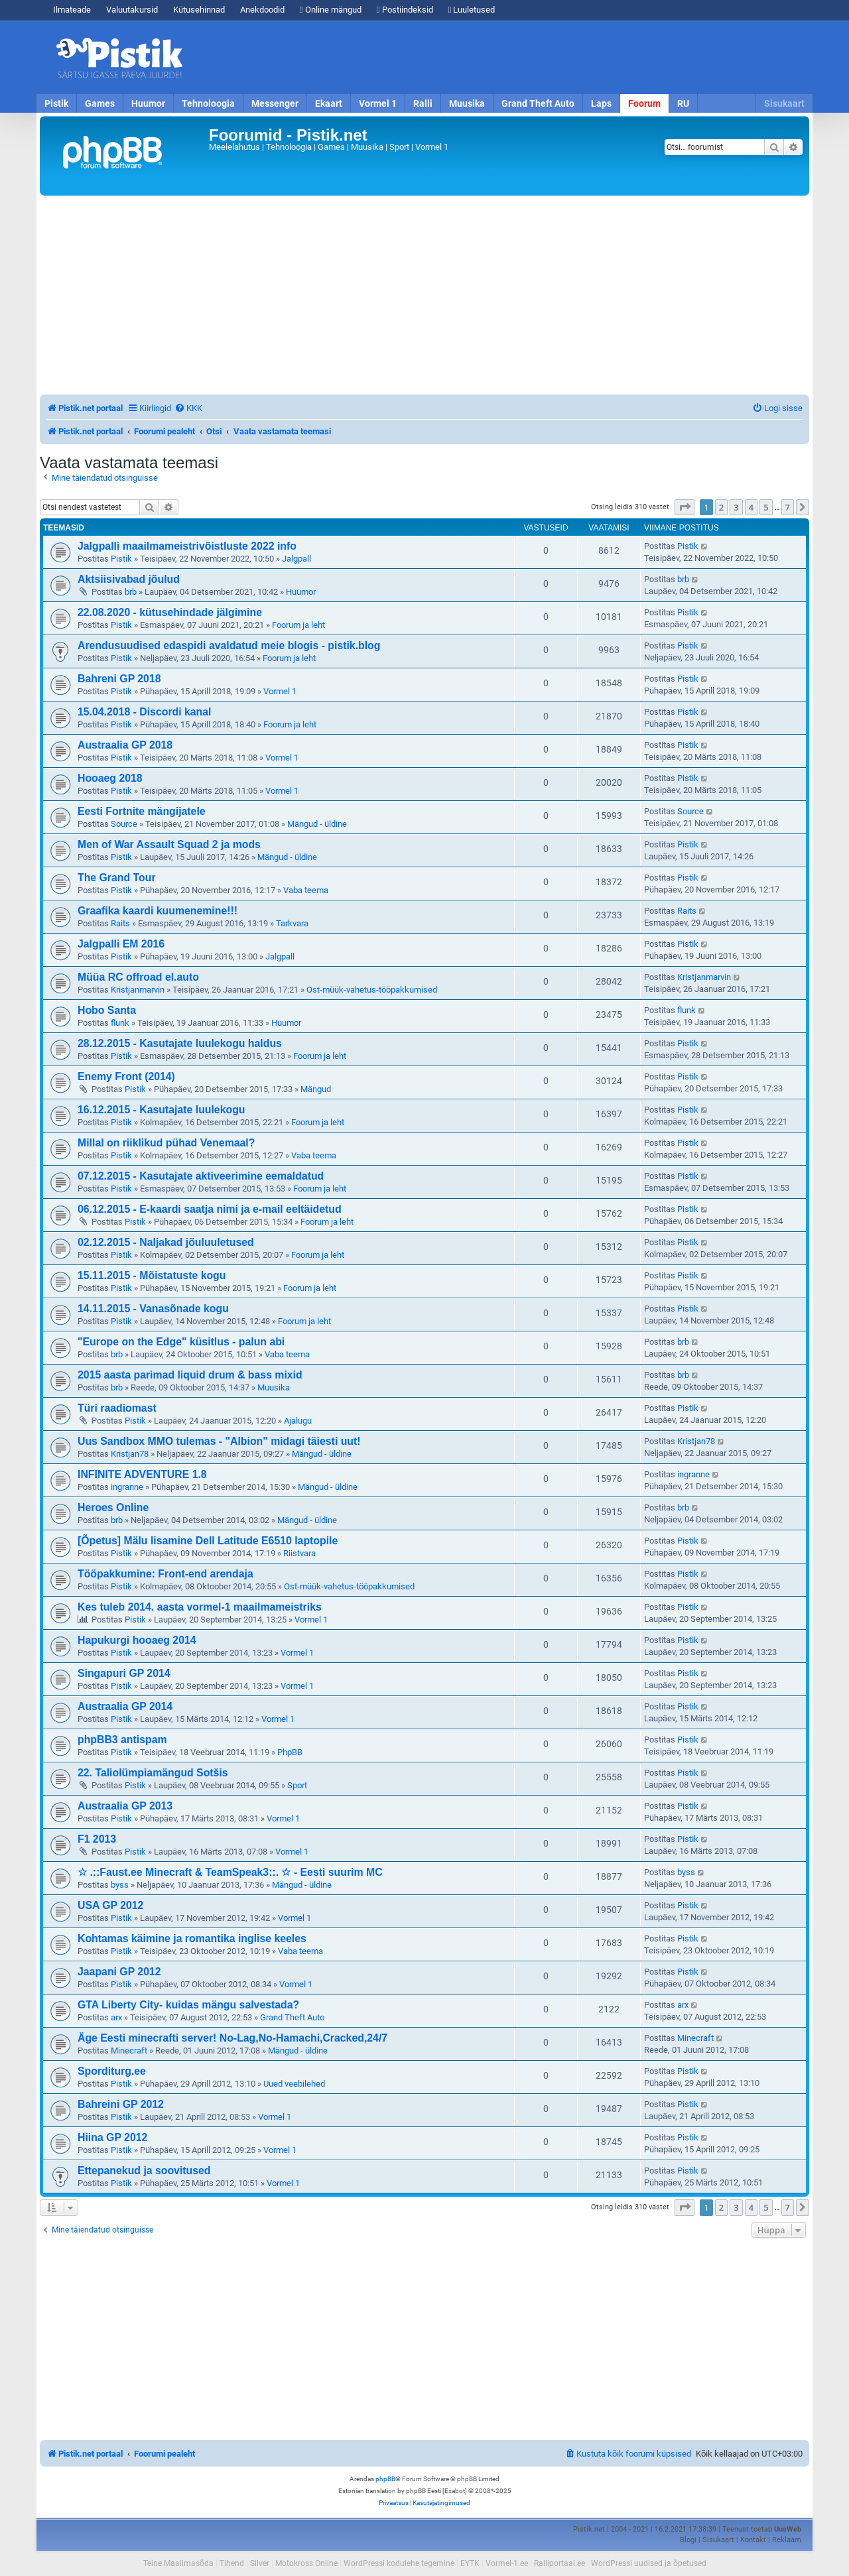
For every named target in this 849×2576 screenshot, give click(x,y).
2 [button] (721, 507)
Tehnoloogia (208, 103)
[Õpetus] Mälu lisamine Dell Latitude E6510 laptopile (208, 1540)
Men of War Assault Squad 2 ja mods (169, 844)
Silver (259, 2563)
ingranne (127, 1487)
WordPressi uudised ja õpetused (648, 2563)
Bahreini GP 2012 (121, 2104)
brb (131, 592)
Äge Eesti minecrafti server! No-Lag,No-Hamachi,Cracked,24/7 (232, 2038)
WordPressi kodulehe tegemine (399, 2563)
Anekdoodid (262, 10)
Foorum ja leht (298, 625)
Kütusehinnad (199, 10)
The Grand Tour (117, 877)
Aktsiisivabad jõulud (129, 579)
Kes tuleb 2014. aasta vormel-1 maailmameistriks (200, 1607)
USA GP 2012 (110, 1905)
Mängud (315, 1089)
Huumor (148, 103)
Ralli (422, 103)
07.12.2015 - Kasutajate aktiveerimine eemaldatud (201, 1176)
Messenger (274, 103)
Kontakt (753, 2540)
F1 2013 (97, 1839)
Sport (297, 1785)
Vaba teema (305, 890)
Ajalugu (298, 1421)
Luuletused (471, 10)
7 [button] (787, 507)
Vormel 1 (378, 103)
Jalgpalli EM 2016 (121, 944)
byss (120, 1885)
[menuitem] (188, 408)
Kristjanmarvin (137, 990)
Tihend (232, 2563)
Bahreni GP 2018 (119, 678)
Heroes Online (113, 1507)
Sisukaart (784, 103)
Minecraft (129, 2050)
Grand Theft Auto (537, 103)
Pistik (56, 103)
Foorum (644, 103)
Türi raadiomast (117, 1408)
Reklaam (786, 2540)
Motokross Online (306, 2563)
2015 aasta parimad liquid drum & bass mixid (190, 1374)
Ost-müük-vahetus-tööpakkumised (371, 990)
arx (116, 2017)
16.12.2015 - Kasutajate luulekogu (161, 1109)
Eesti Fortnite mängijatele (142, 811)
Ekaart (328, 103)
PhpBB (289, 1752)
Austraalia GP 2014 (125, 1706)
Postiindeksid (405, 10)
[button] (684, 507)
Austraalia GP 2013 (125, 1805)
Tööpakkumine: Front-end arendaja (165, 1573)
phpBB (385, 2479)
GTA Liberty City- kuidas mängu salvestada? (188, 2004)
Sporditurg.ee (112, 2071)
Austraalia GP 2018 (125, 745)
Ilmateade (72, 10)
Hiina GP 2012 (112, 2137)
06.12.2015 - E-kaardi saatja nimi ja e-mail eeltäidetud (210, 1209)
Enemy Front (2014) (126, 1076)
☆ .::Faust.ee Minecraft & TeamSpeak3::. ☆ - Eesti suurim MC (230, 1872)
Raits (120, 923)
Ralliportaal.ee (559, 2563)
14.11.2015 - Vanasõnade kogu (153, 1308)
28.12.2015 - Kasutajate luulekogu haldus (180, 1043)
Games (100, 103)
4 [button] (751, 507)
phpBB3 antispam (122, 1739)
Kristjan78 (130, 1454)
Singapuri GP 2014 (124, 1673)
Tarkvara (292, 923)
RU (683, 103)
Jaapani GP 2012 (119, 1971)
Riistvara (299, 1553)
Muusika (467, 103)
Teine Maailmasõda (178, 2563)
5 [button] (765, 507)
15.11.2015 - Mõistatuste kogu (152, 1275)
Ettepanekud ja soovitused (144, 2170)
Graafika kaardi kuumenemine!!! (157, 910)
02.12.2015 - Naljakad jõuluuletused (166, 1242)
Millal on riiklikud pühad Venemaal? (166, 1142)
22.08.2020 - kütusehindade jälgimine (170, 612)
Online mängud (330, 10)
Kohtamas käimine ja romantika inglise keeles (192, 1938)
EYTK (470, 2563)
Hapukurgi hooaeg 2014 (137, 1640)
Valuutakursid (132, 10)
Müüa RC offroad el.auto (138, 977)
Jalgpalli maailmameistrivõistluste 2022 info (187, 546)
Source (124, 824)
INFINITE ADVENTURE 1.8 (142, 1474)
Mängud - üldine (317, 824)
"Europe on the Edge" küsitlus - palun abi (181, 1341)
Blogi (688, 2540)
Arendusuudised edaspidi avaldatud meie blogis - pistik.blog (229, 645)
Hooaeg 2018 (110, 778)
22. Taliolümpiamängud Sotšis (153, 1772)
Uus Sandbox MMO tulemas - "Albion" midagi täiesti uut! (219, 1441)
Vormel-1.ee (507, 2563)
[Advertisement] (500, 58)
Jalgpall (296, 559)
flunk (120, 1023)
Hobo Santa (107, 1010)
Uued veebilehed (294, 2084)
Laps (601, 103)
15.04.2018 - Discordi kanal (144, 711)
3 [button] (736, 507)
